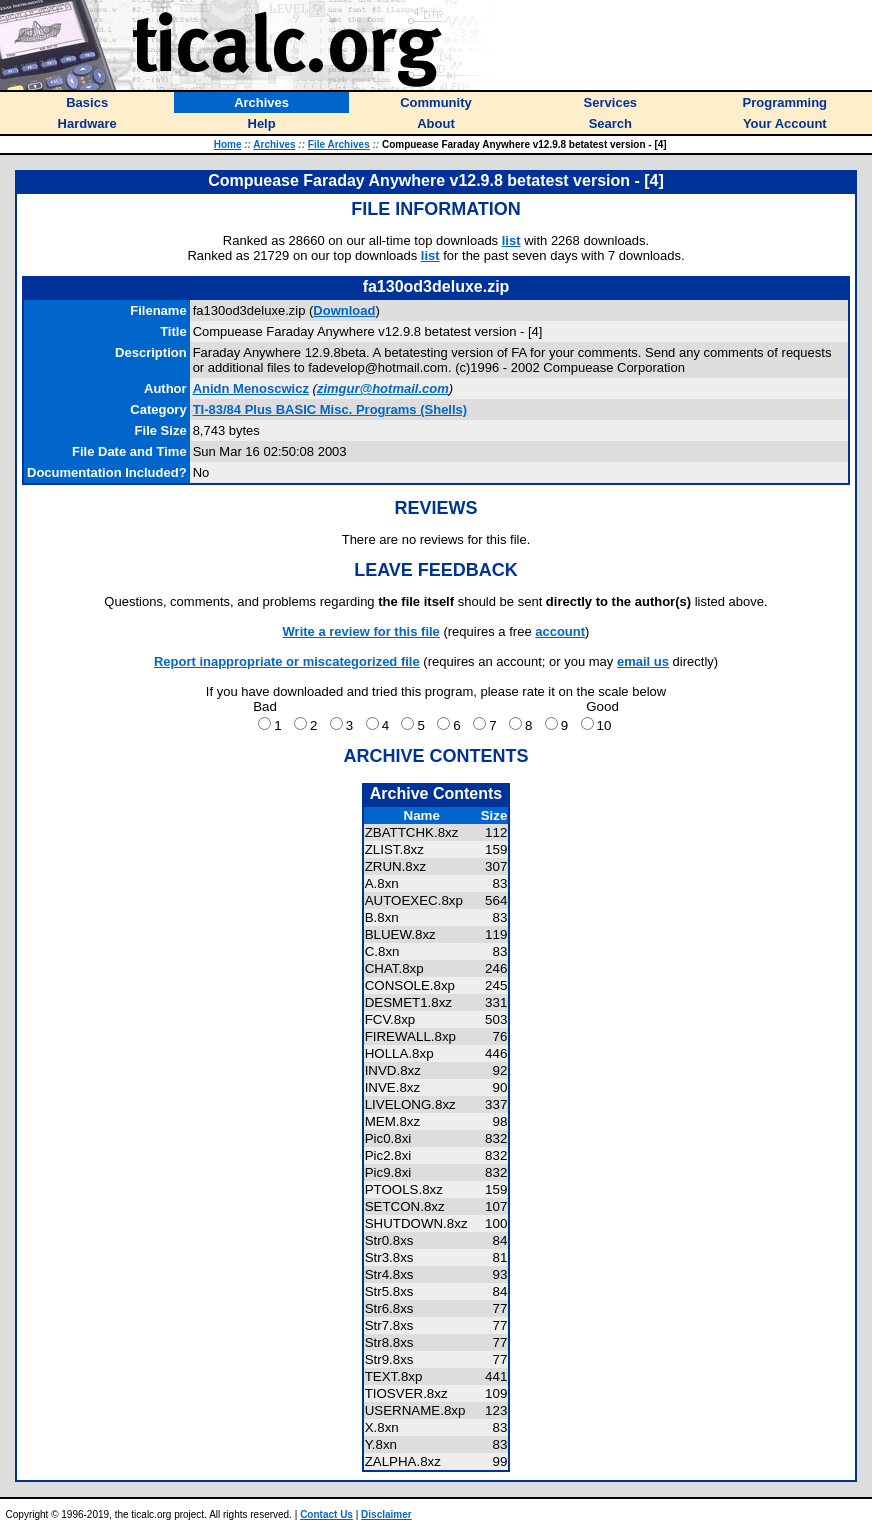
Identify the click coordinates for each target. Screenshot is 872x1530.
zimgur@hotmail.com (383, 388)
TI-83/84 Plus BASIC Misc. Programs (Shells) (330, 409)
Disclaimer (386, 1514)
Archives (274, 144)
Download (344, 310)
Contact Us (326, 1514)
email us (643, 661)
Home (228, 144)
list (511, 240)
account (560, 631)
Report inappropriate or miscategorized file (287, 661)
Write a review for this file (361, 631)
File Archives (339, 144)
